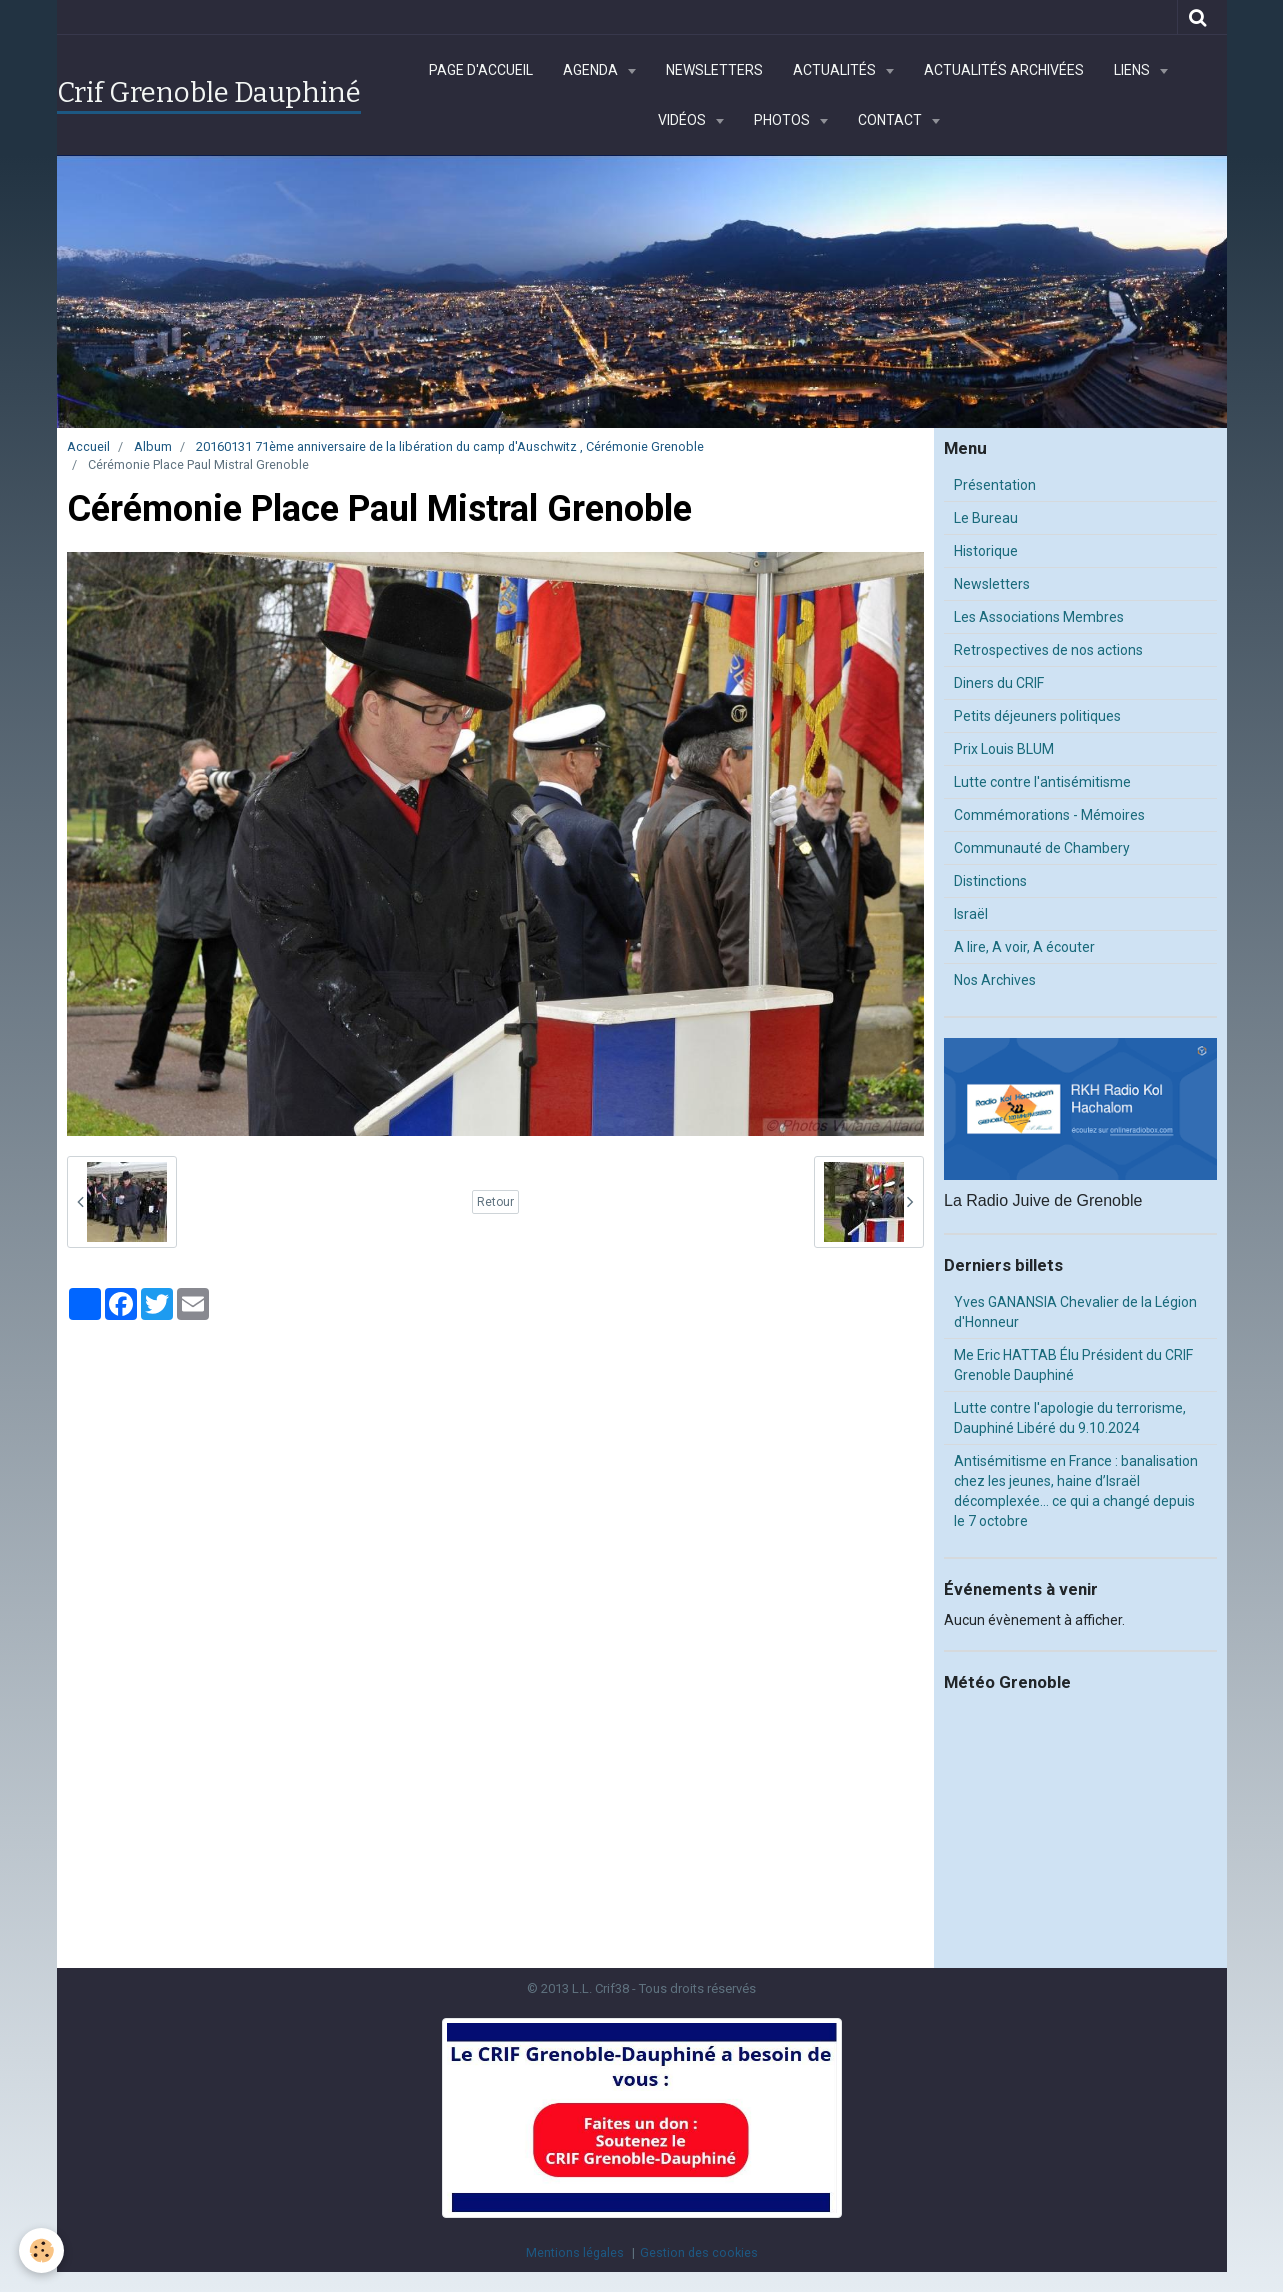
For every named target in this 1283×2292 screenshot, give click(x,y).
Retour (495, 1202)
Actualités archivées (1004, 70)
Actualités (836, 70)
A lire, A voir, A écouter (1024, 947)
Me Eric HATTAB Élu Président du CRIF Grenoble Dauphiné (1073, 1365)
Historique (986, 551)
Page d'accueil (481, 70)
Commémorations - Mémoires (1049, 815)
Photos (783, 120)
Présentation (995, 485)
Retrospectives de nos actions (1048, 650)
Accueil (88, 446)
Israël (971, 914)
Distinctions (990, 881)
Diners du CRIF (999, 683)
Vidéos (683, 120)
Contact (891, 120)
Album (153, 446)
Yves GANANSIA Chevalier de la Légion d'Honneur (1075, 1312)
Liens (1133, 70)
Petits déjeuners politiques (1037, 716)
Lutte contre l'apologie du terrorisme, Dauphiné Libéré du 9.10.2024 (1070, 1418)
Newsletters (714, 70)
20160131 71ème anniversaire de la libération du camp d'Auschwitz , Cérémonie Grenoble (450, 446)
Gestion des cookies (699, 2252)
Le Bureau (986, 518)
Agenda (592, 70)
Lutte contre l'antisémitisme (1042, 782)
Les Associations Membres (1039, 617)
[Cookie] (42, 2250)
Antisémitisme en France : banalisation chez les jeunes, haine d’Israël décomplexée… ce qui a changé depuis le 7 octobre (1076, 1491)
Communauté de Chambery (1042, 848)
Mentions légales (575, 2252)
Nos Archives (995, 980)
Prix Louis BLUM (1004, 749)
